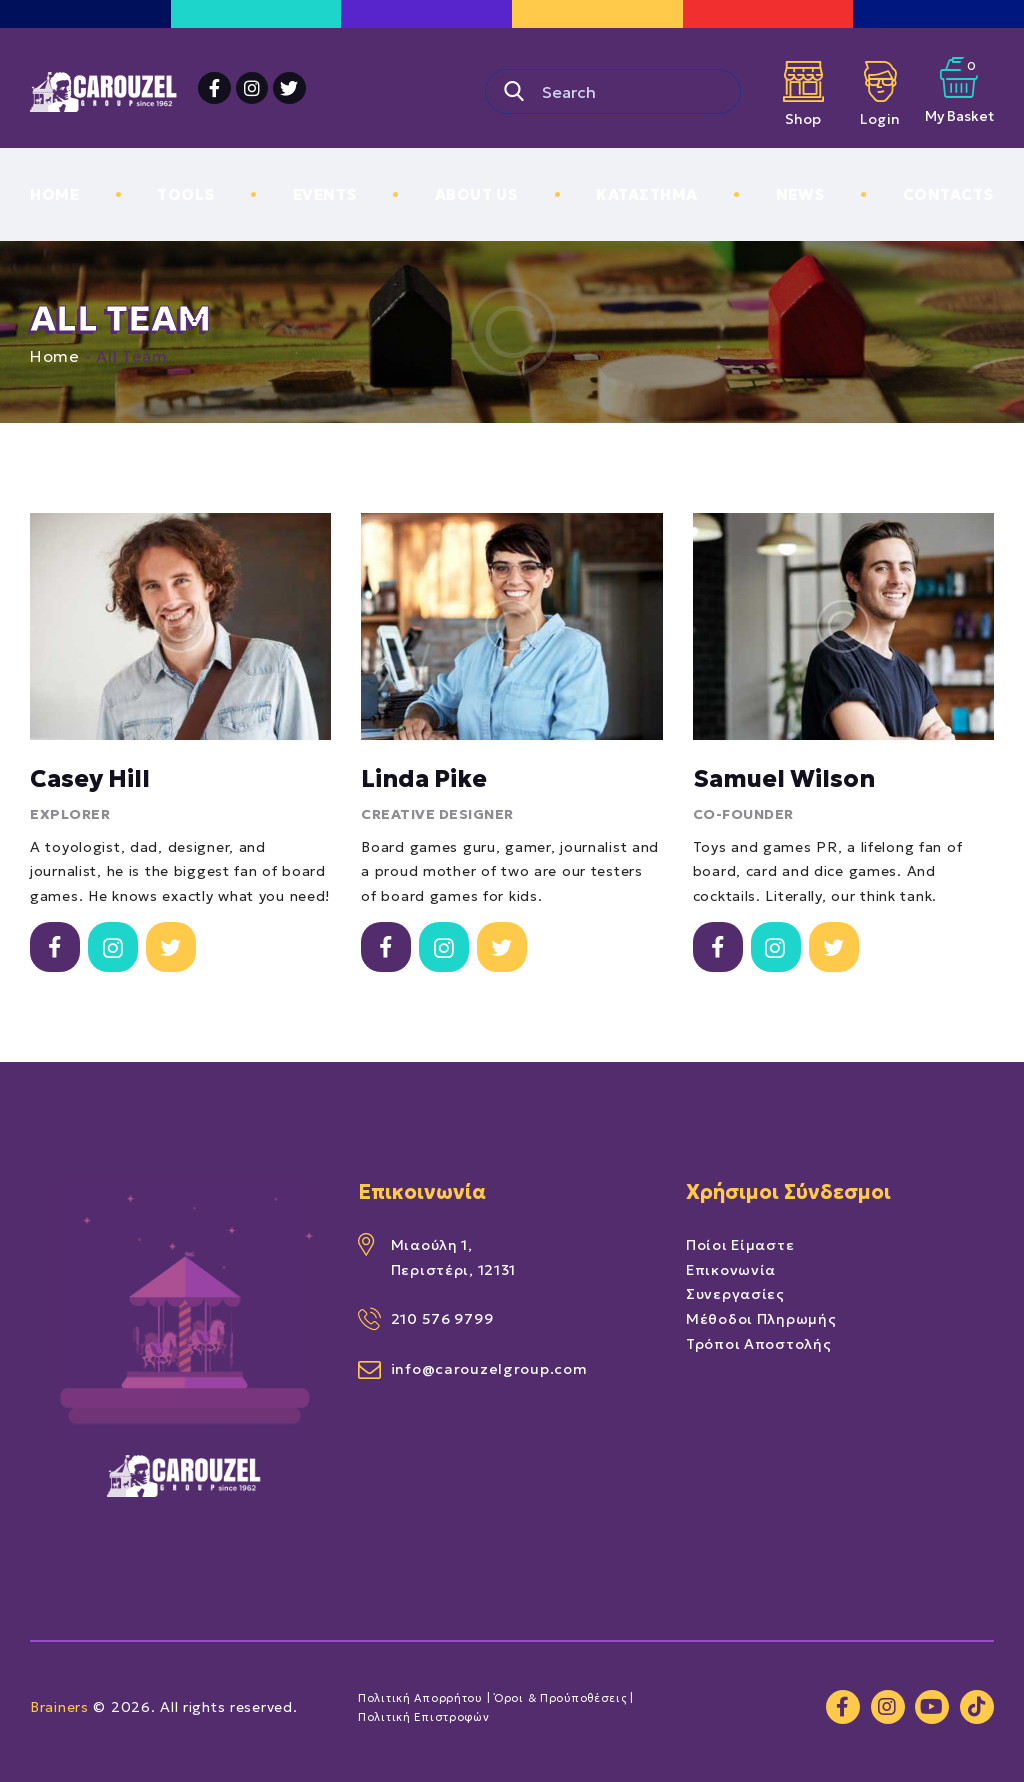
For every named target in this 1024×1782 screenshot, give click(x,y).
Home (55, 356)
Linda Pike (424, 779)
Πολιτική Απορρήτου (420, 1698)
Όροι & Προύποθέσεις (560, 1698)
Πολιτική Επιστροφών (424, 1717)
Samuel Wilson (784, 779)
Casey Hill (90, 779)
